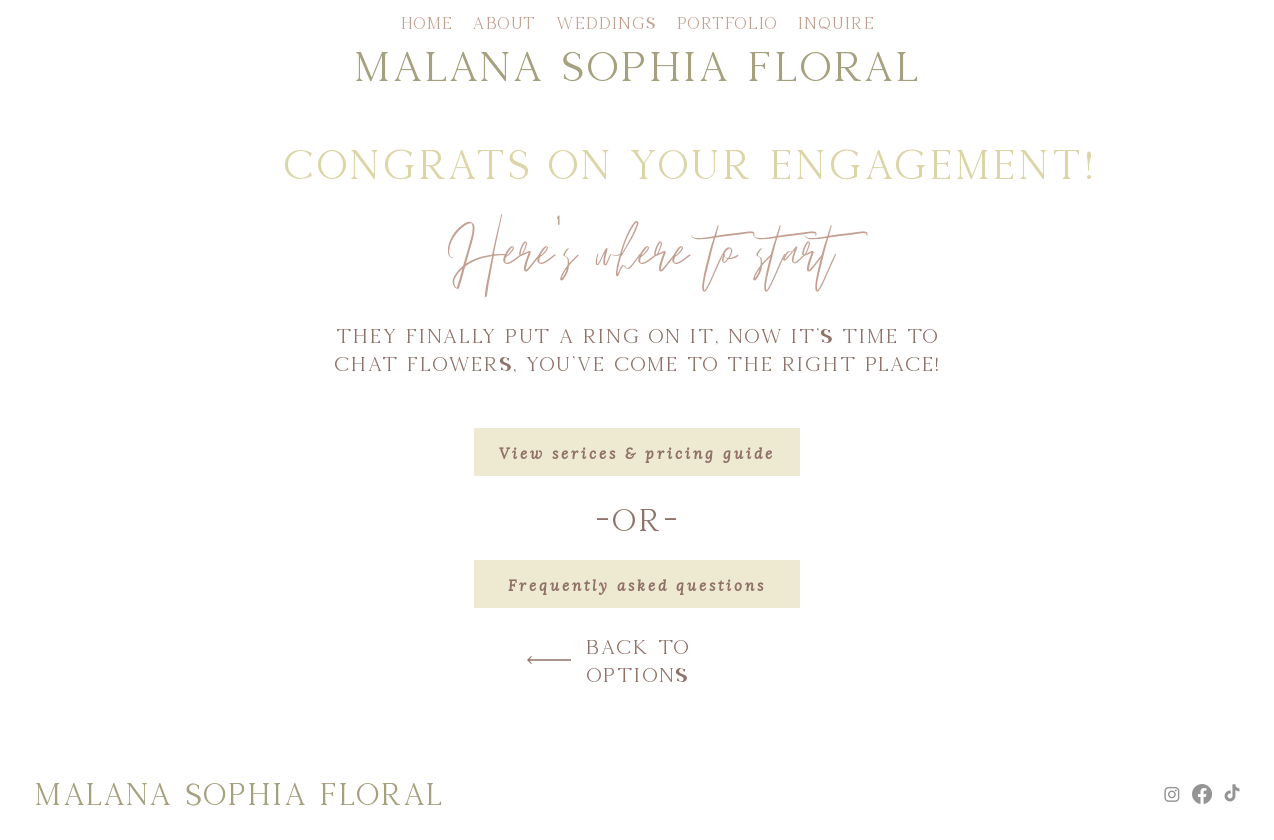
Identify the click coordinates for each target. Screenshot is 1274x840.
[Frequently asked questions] (637, 584)
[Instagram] (1172, 794)
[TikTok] (1232, 794)
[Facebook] (1202, 794)
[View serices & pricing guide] (637, 452)
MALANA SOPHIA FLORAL (637, 64)
